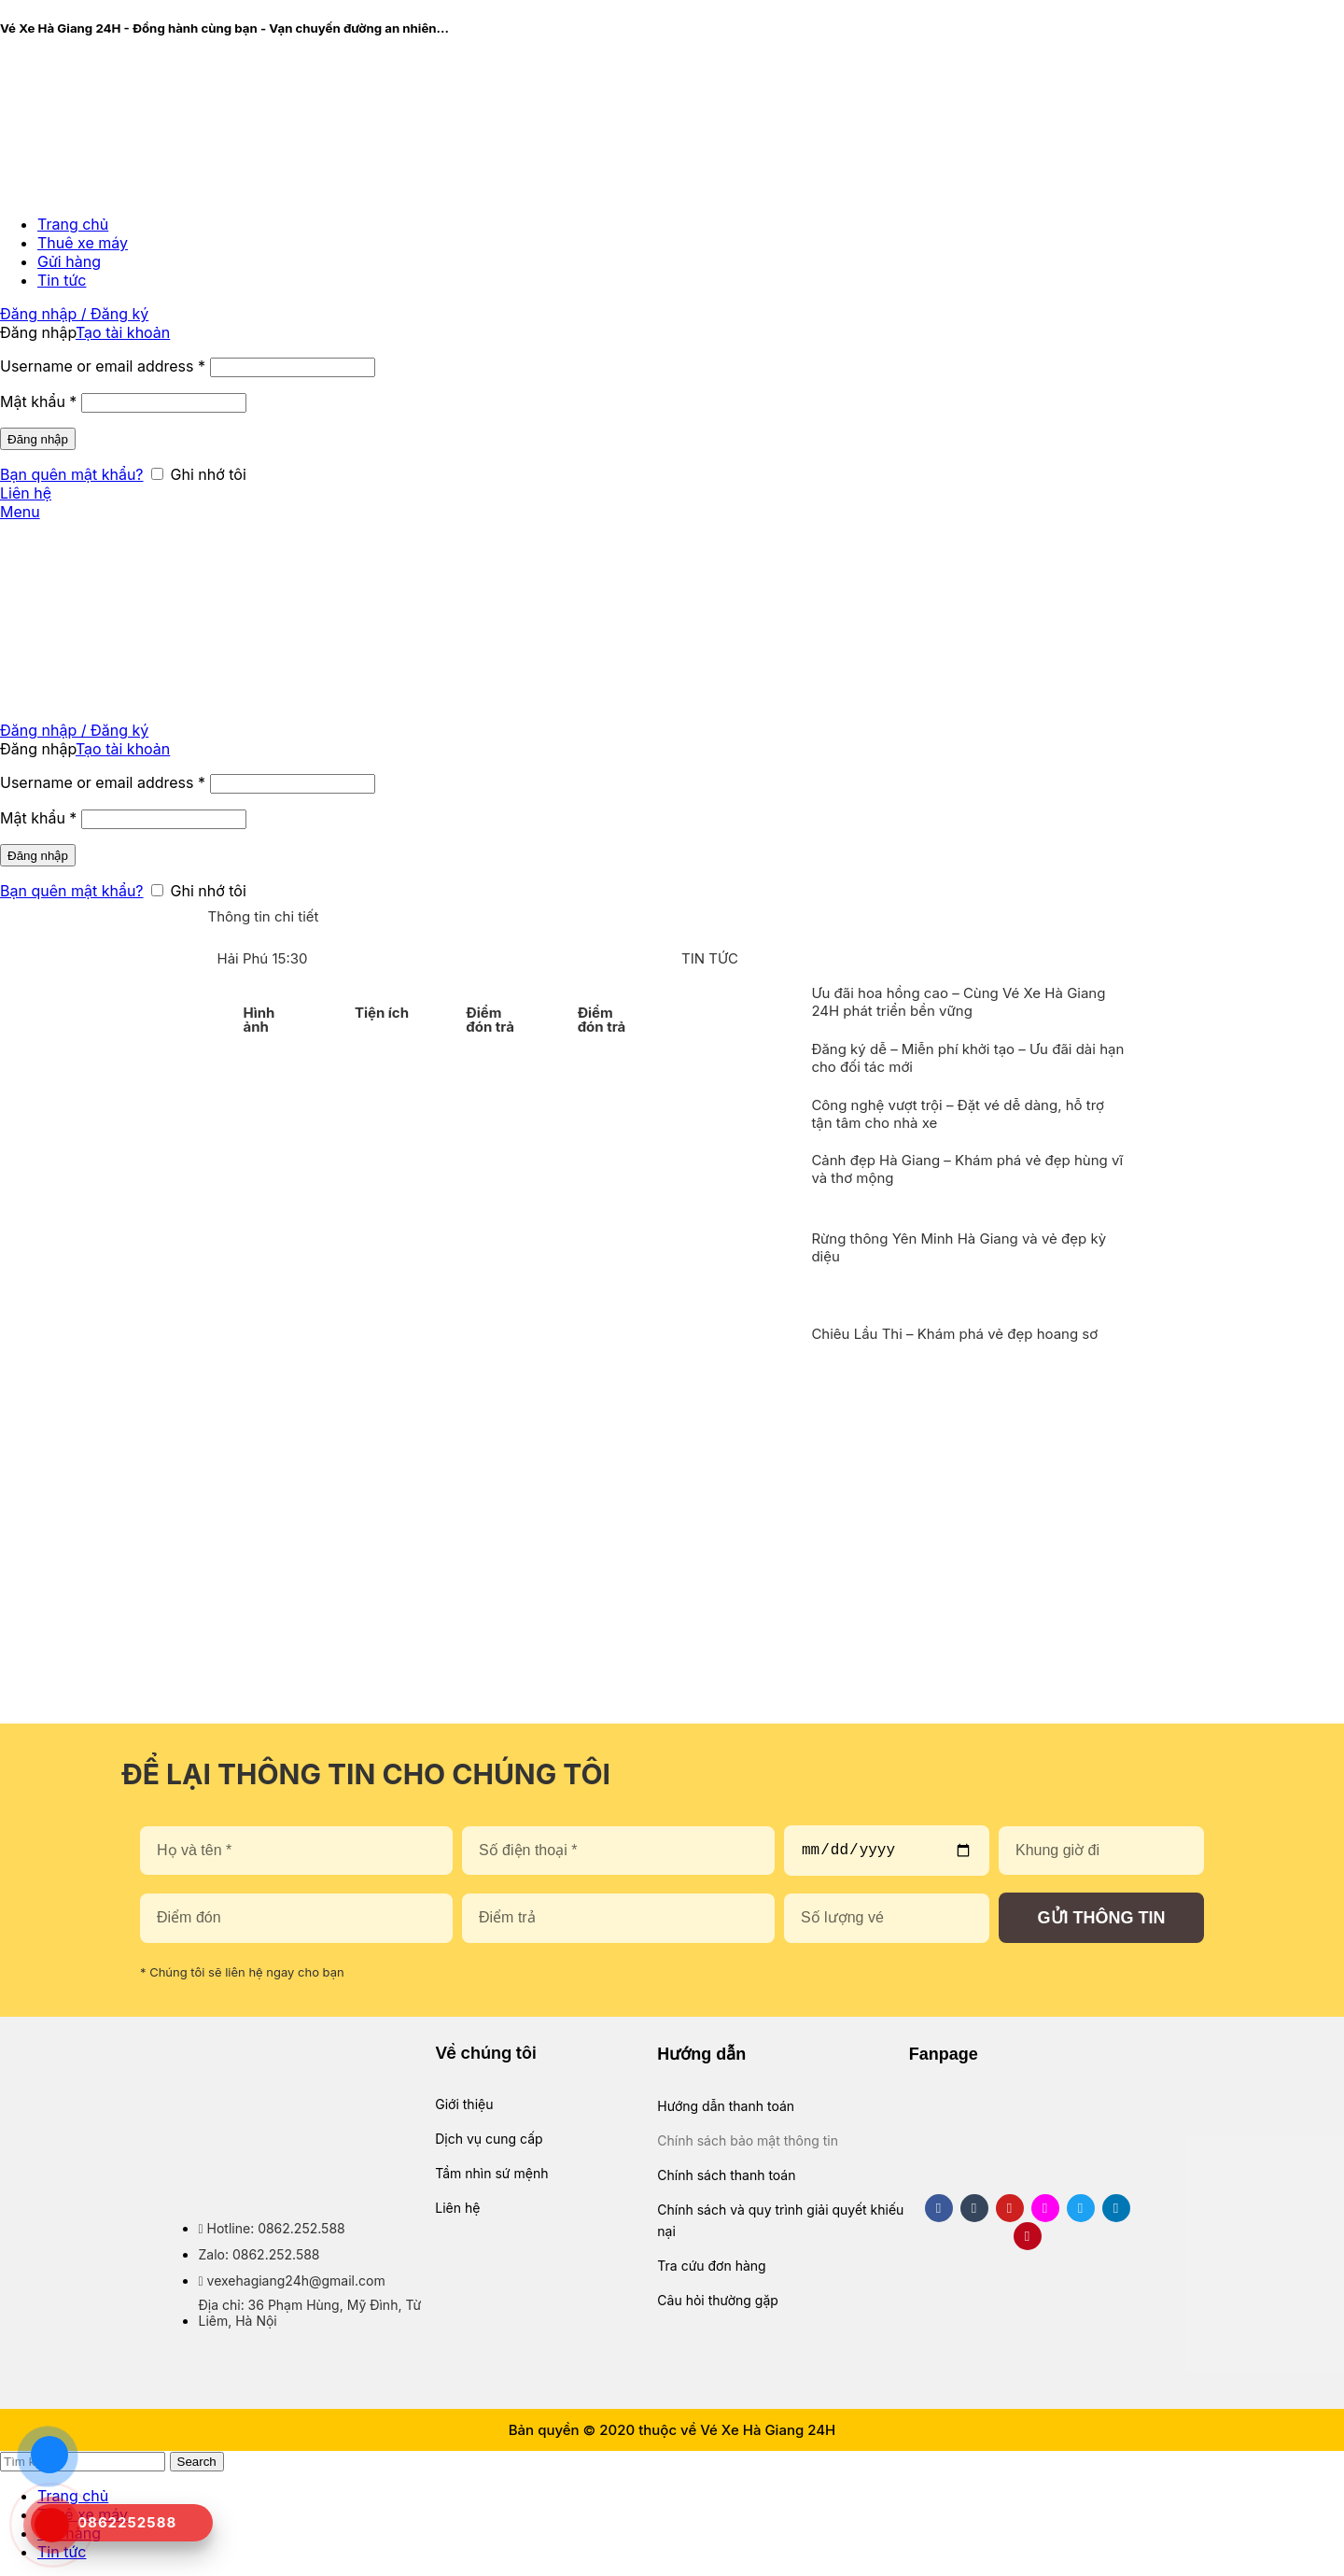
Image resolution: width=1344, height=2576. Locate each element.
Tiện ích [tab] (382, 1012)
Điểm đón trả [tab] (490, 1019)
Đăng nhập (37, 439)
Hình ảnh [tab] (259, 1019)
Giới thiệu (464, 2104)
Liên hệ (25, 493)
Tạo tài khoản (123, 332)
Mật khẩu (38, 401)
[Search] (82, 2461)
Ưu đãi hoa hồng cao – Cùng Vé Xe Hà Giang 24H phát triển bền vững (958, 1002)
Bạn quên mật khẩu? (72, 474)
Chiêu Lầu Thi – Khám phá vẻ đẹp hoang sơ (954, 1334)
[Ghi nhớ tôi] (157, 474)
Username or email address (102, 366)
